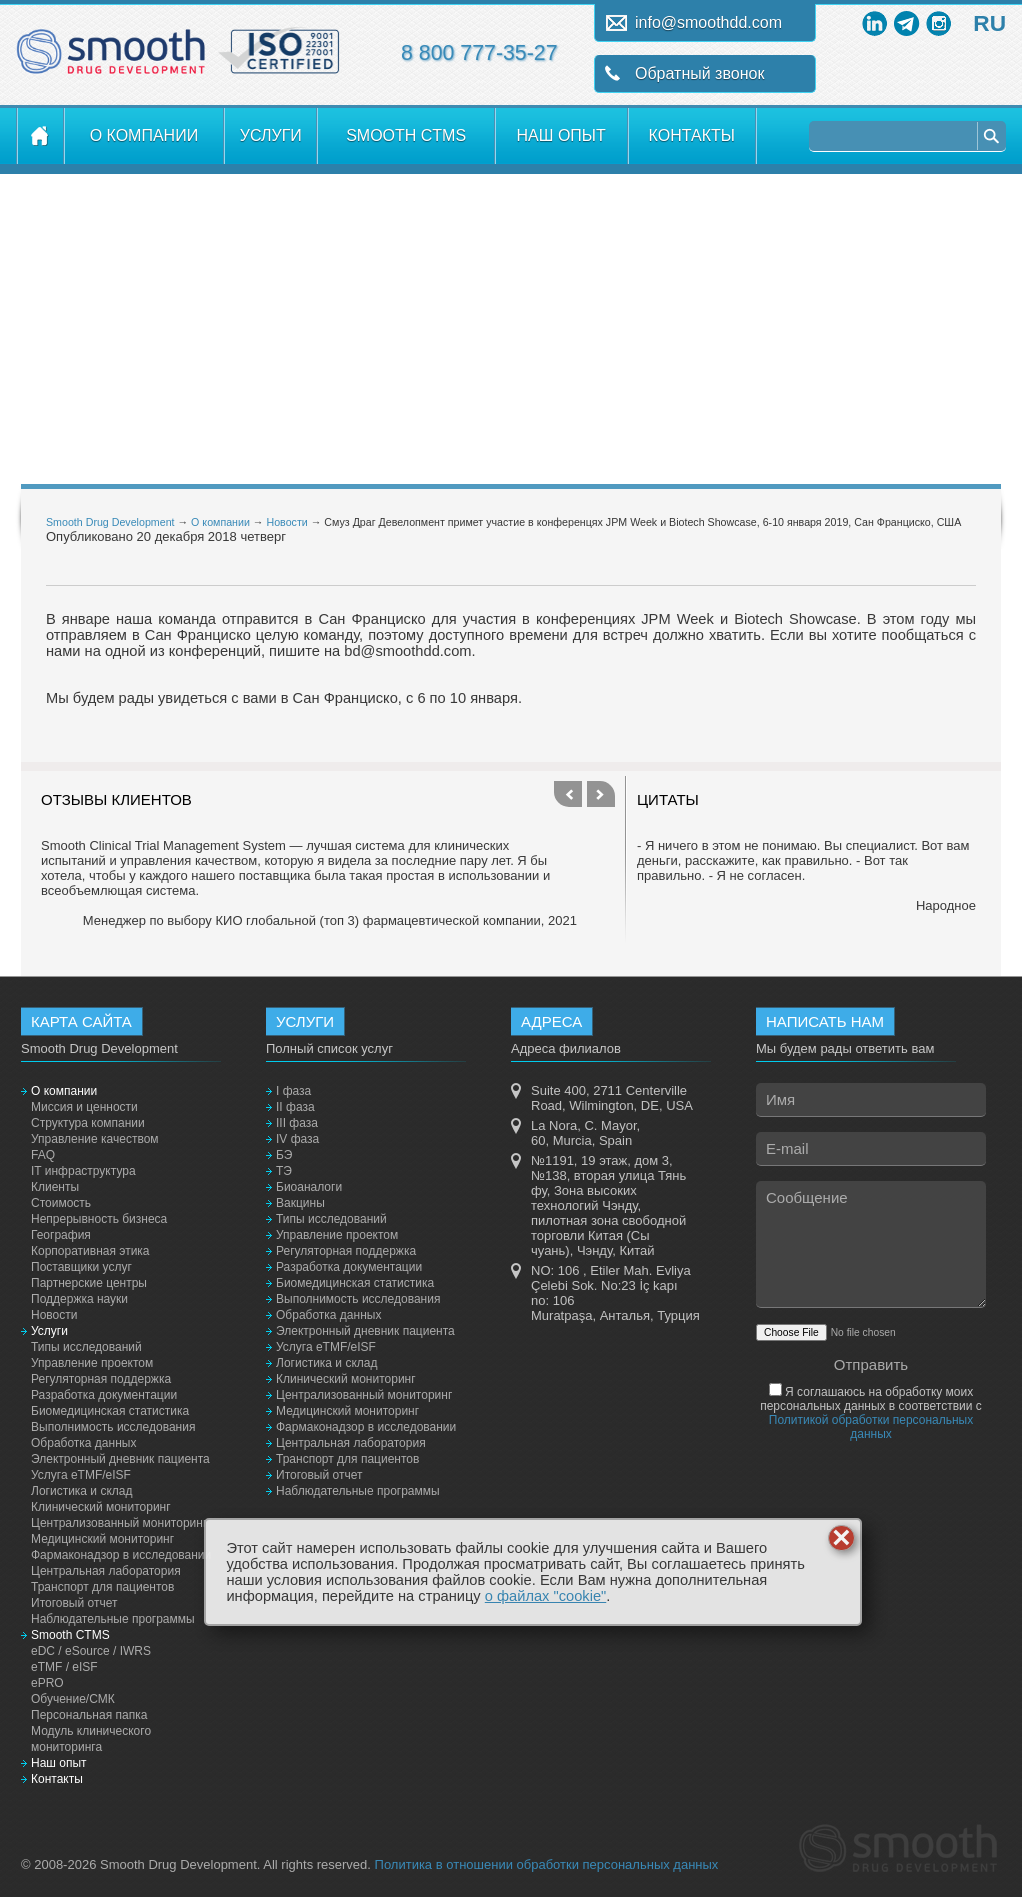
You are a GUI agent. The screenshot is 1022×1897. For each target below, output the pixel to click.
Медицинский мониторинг (102, 1539)
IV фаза (297, 1139)
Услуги (271, 135)
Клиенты (55, 1187)
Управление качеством (95, 1139)
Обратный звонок (699, 73)
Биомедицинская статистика (110, 1411)
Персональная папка (89, 1715)
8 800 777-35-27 (479, 53)
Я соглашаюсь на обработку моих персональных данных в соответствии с (871, 1413)
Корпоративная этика (90, 1251)
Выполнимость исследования (113, 1427)
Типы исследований (86, 1347)
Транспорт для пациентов (102, 1587)
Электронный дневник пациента (120, 1459)
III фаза (297, 1123)
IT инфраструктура (83, 1171)
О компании (144, 135)
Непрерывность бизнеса (99, 1219)
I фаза (293, 1091)
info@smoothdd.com (708, 22)
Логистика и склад (81, 1491)
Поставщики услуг (81, 1267)
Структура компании (88, 1123)
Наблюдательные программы (113, 1619)
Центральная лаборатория (106, 1571)
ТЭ (284, 1171)
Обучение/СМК (73, 1699)
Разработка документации (104, 1395)
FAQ (43, 1155)
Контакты (692, 135)
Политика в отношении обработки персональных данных (547, 1864)
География (61, 1235)
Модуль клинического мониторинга (91, 1739)
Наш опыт (561, 135)
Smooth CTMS (406, 135)
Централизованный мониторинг (119, 1523)
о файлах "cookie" (546, 1596)
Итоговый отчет (74, 1603)
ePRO (47, 1683)
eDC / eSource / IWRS (91, 1651)
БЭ (284, 1155)
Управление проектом (92, 1363)
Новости (286, 522)
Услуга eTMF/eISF (81, 1475)
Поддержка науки (79, 1299)
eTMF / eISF (64, 1667)
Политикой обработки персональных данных (871, 1427)
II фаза (295, 1107)
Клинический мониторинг (101, 1507)
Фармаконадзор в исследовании (121, 1555)
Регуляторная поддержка (101, 1379)
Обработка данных (83, 1443)
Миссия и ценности (84, 1107)
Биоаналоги (309, 1187)
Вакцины (300, 1203)
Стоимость (61, 1203)
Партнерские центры (89, 1283)
